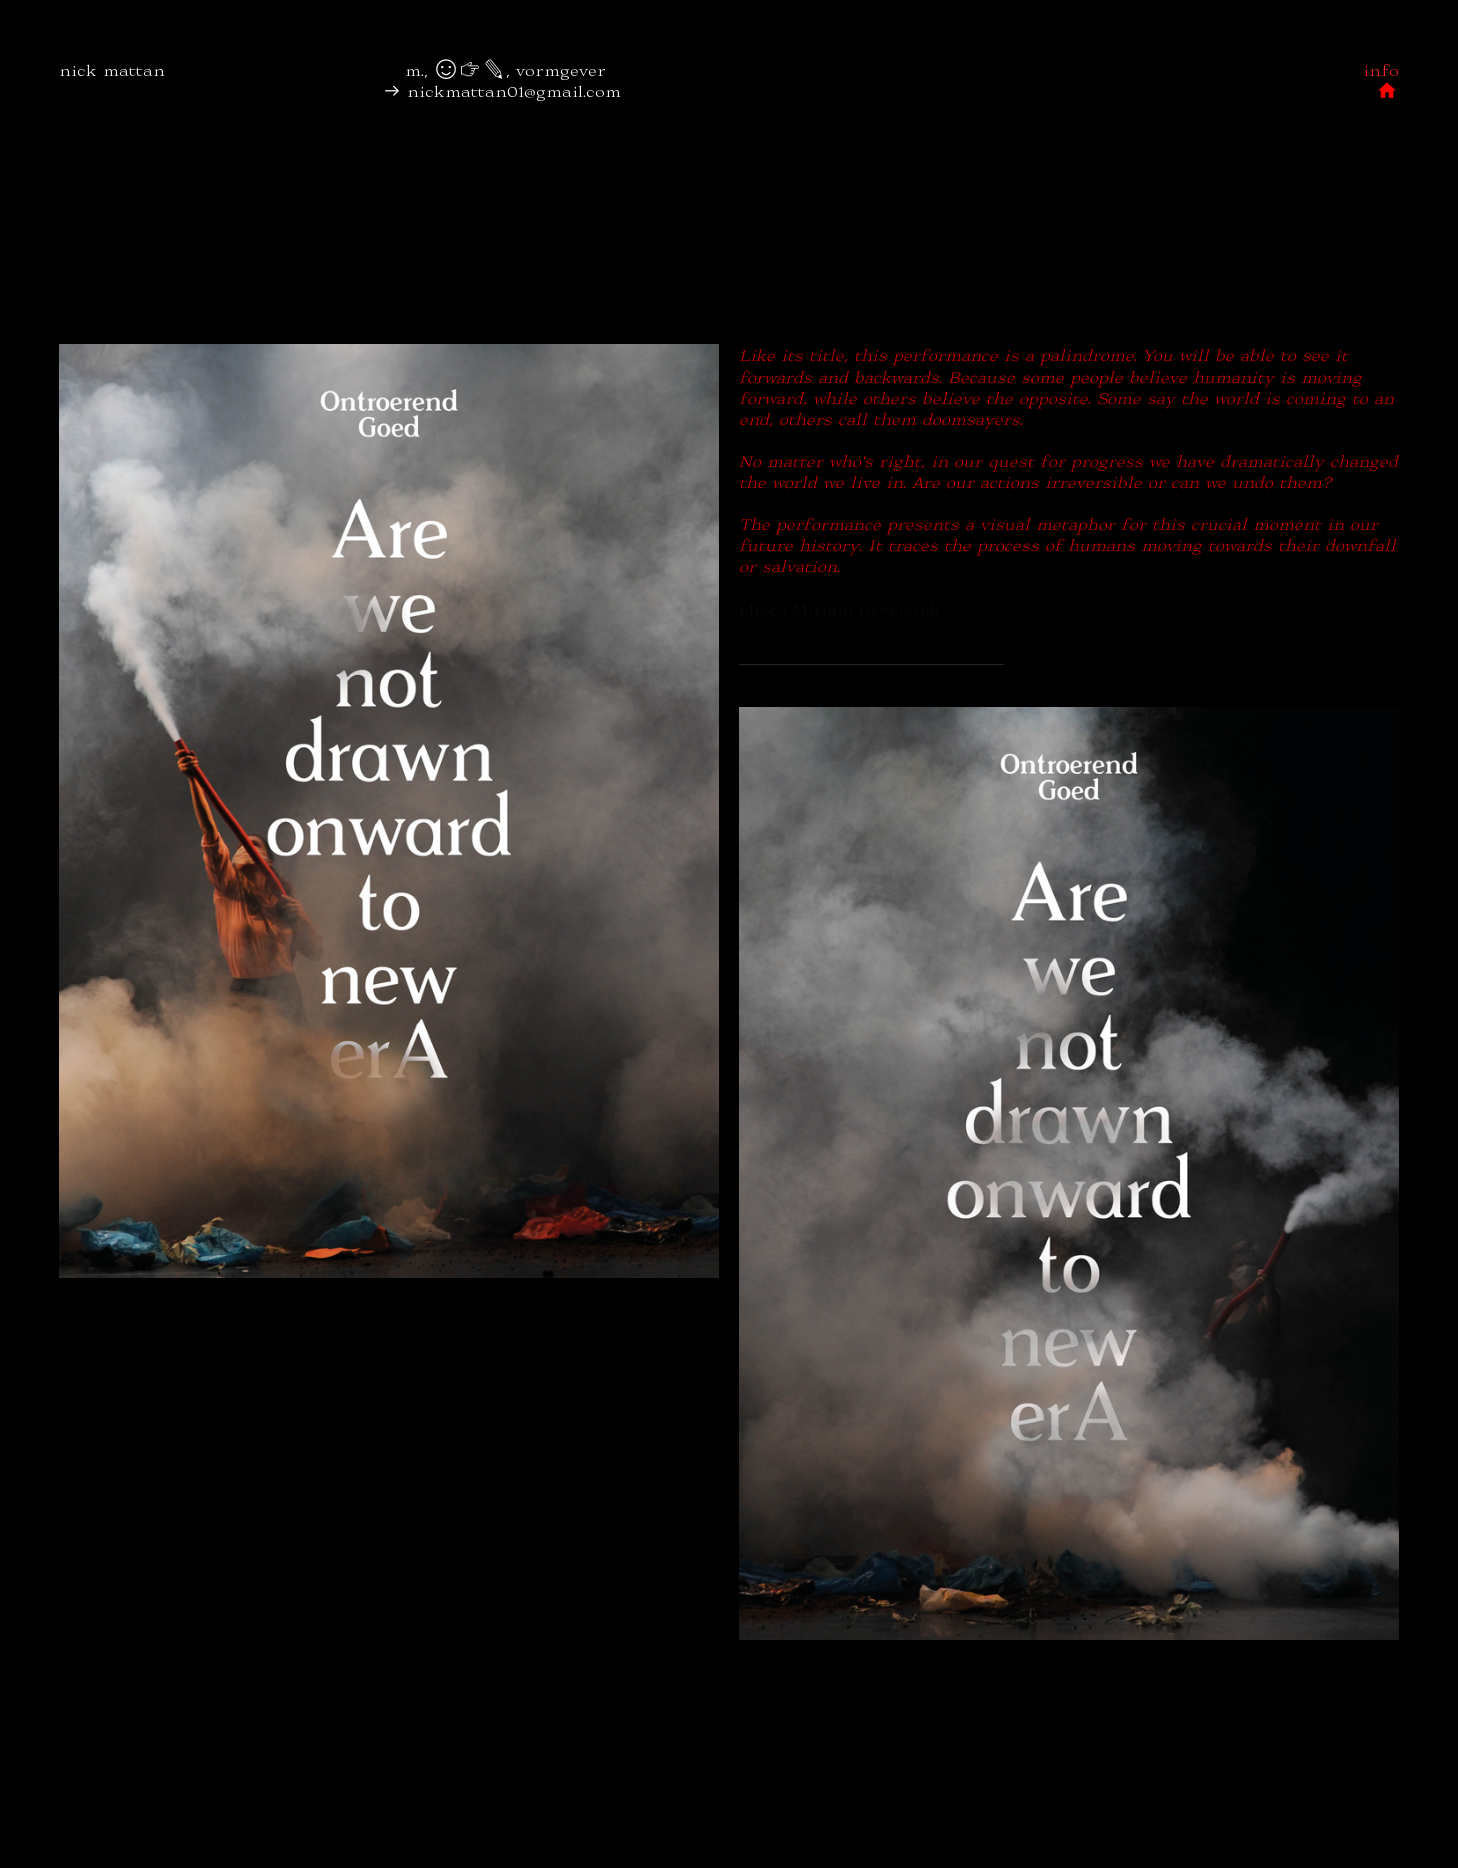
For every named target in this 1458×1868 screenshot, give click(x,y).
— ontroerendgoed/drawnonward (871, 651)
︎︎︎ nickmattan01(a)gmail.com (136, 111)
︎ (660, 69)
